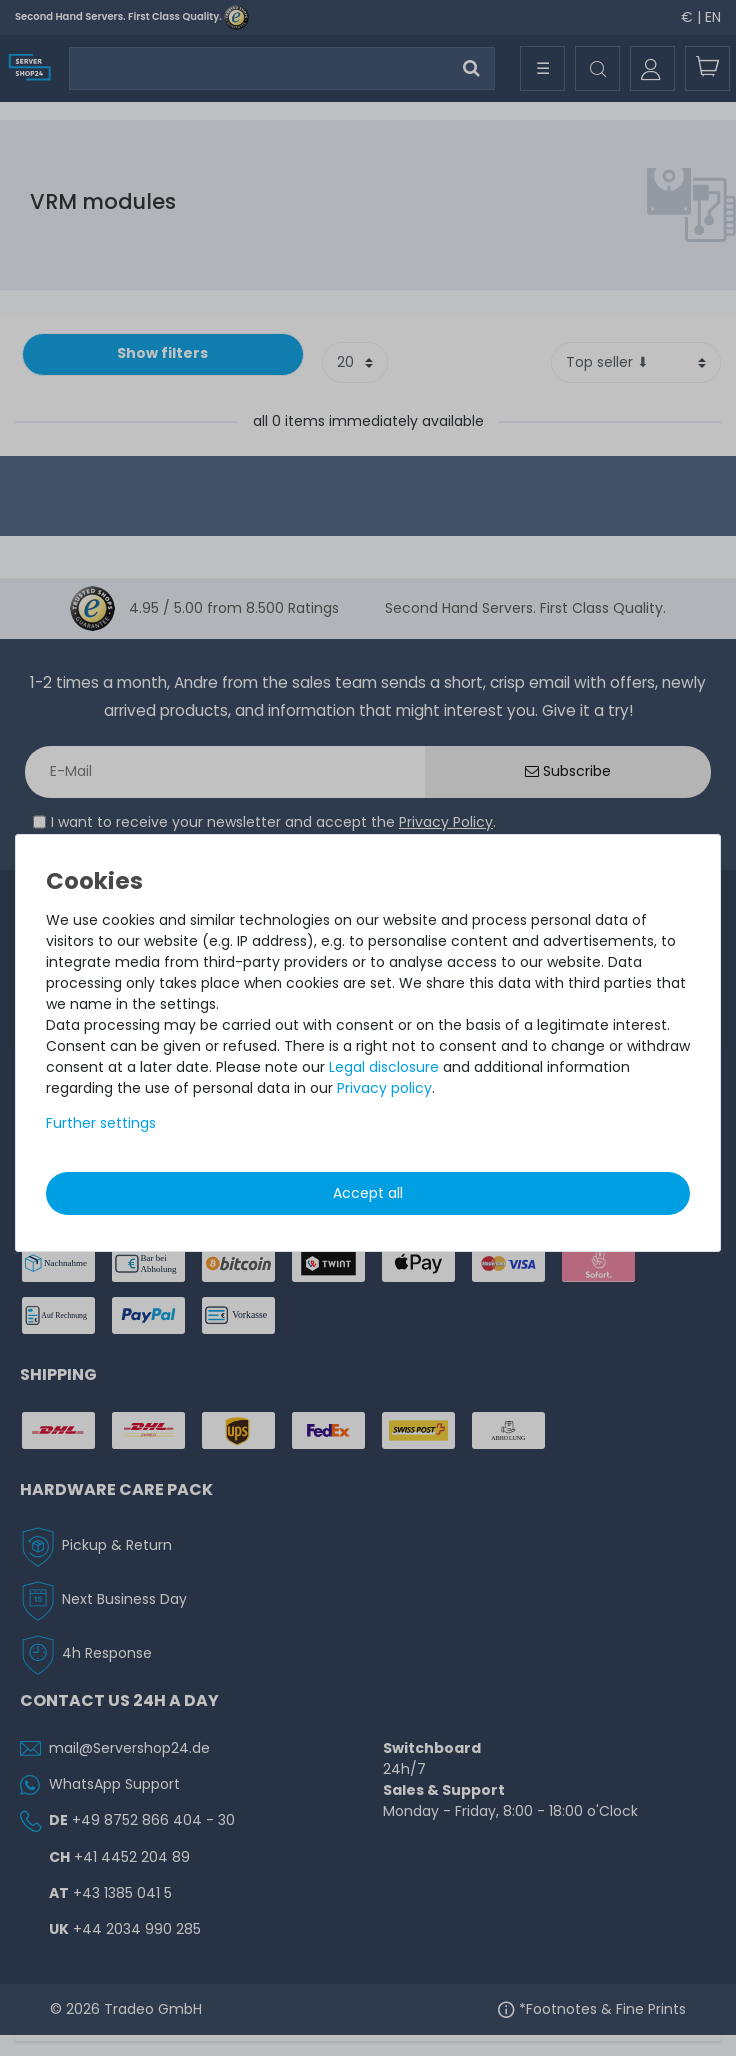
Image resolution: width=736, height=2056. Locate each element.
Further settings (101, 1123)
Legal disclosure (384, 1067)
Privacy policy (384, 1088)
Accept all (368, 1193)
